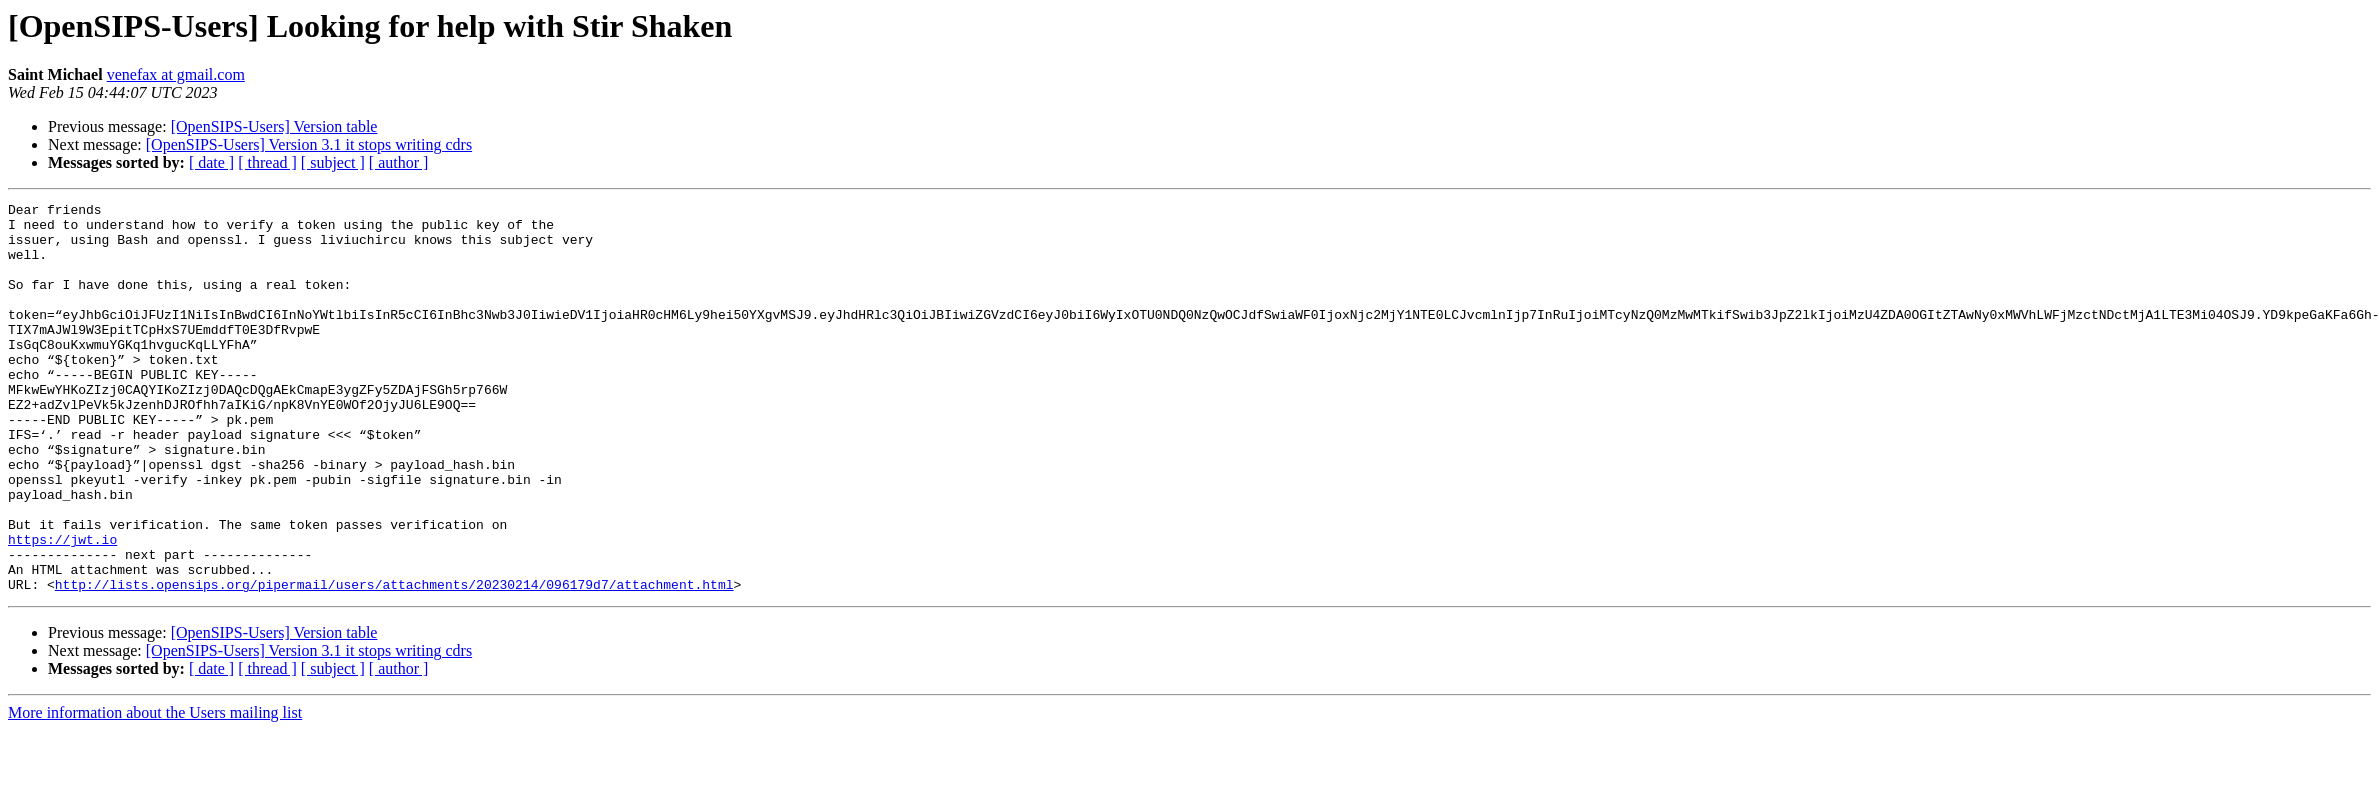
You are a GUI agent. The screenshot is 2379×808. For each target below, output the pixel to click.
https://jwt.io (62, 608)
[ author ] (399, 162)
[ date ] (211, 162)
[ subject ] (333, 162)
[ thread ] (267, 162)
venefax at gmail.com (176, 74)
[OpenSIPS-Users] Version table (274, 126)
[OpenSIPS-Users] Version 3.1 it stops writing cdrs (309, 144)
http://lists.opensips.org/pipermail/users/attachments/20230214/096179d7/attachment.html (394, 662)
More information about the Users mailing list (155, 790)
